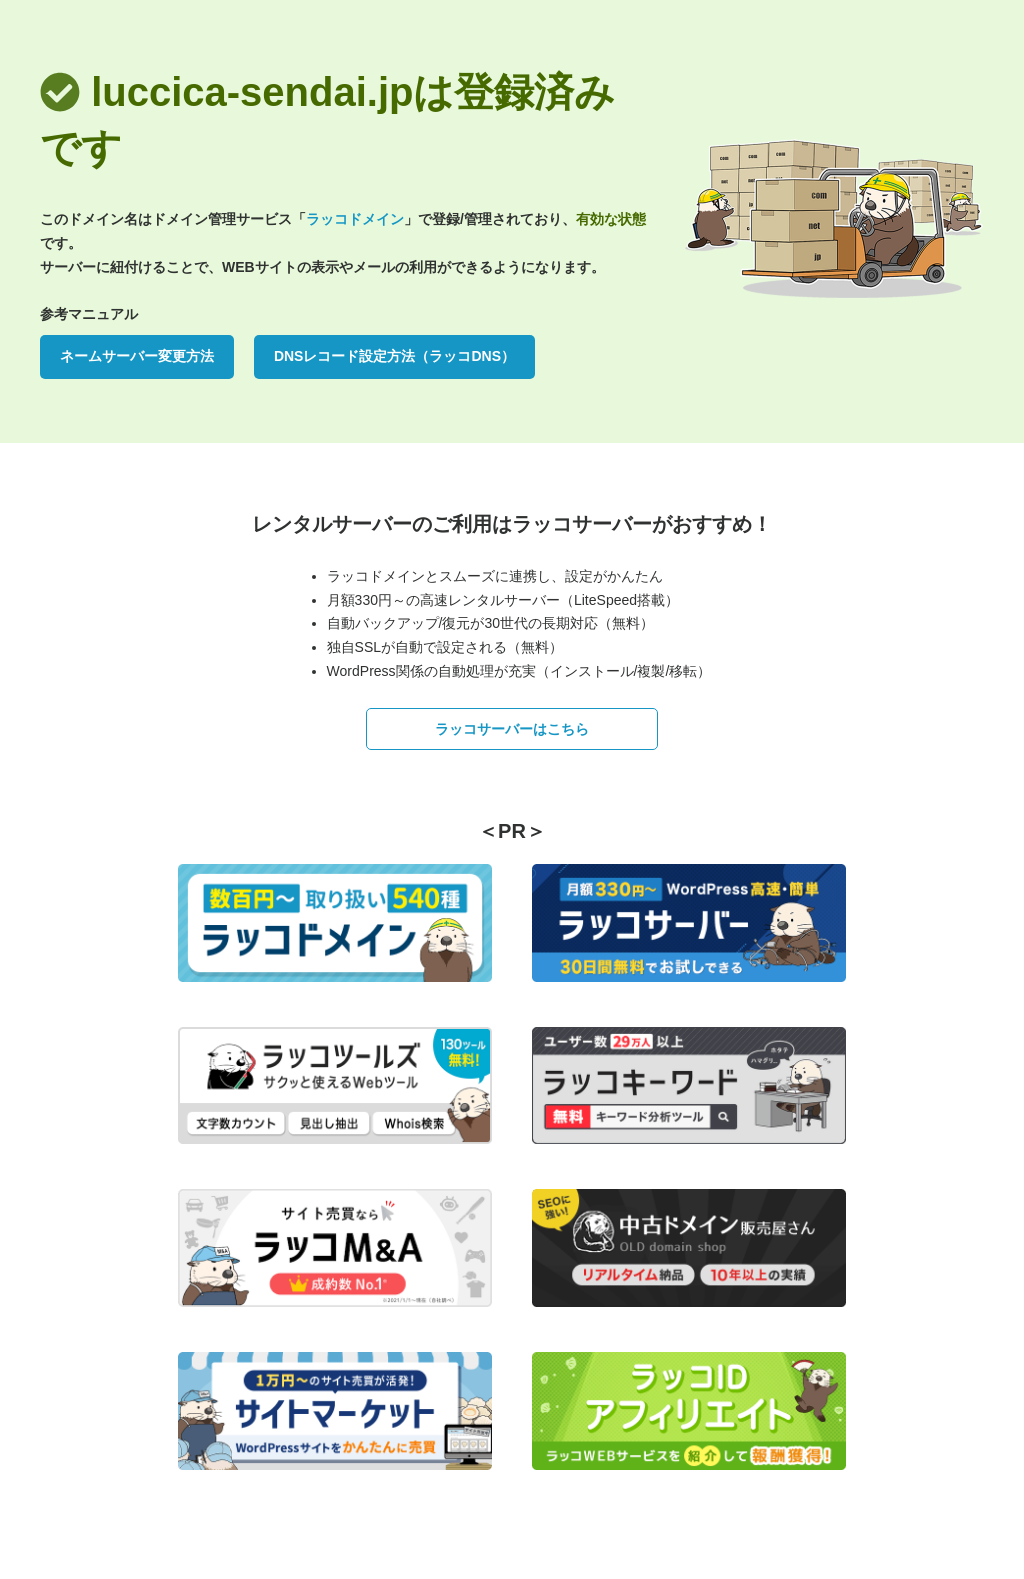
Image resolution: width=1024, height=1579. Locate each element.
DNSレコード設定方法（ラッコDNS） (394, 356)
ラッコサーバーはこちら (512, 729)
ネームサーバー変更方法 (137, 356)
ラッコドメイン (355, 219)
